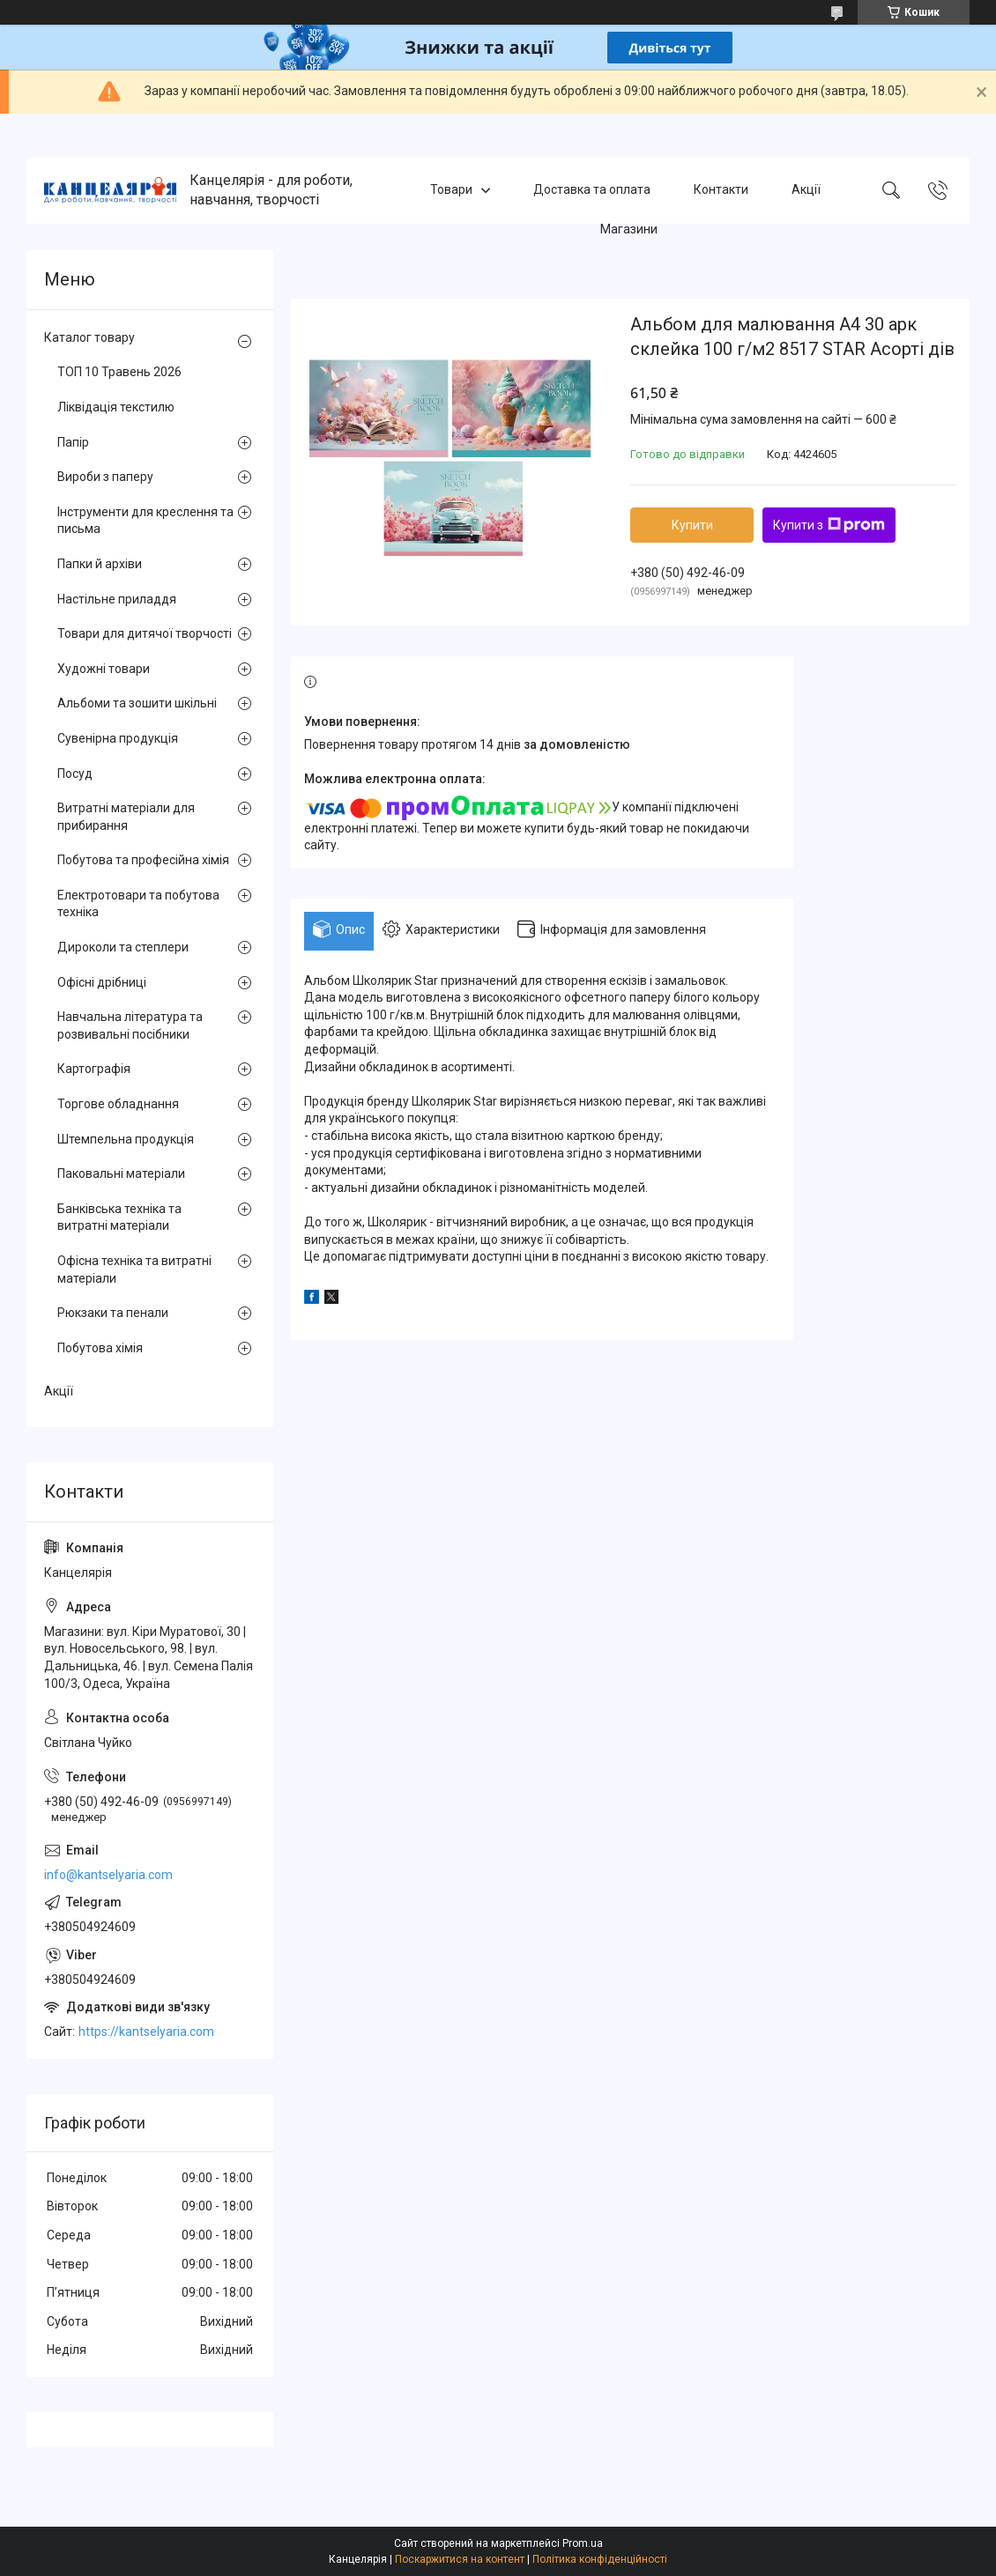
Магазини (629, 229)
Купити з (829, 525)
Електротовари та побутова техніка (138, 904)
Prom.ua (582, 2543)
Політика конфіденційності (599, 2559)
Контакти (721, 190)
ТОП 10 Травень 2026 (119, 372)
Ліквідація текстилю (116, 407)
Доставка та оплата (591, 190)
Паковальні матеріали (121, 1173)
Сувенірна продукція (117, 738)
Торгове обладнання (118, 1104)
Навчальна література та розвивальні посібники (130, 1025)
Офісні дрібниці (101, 982)
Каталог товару (89, 337)
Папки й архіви (99, 564)
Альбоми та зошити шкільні (137, 703)
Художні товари (103, 669)
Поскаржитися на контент (459, 2559)
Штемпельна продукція (125, 1139)
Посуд (75, 773)
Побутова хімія (100, 1348)
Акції (806, 190)
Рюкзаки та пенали (112, 1313)
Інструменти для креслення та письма (145, 521)
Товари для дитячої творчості (144, 633)
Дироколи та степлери (123, 947)
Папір (73, 442)
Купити (692, 525)
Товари (451, 190)
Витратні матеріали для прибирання (126, 817)
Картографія (93, 1069)
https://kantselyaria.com (146, 2032)
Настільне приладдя (116, 599)
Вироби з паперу (105, 477)
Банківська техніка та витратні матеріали (119, 1217)
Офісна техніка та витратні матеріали (134, 1269)
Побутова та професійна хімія (143, 860)
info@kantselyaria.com (108, 1875)
